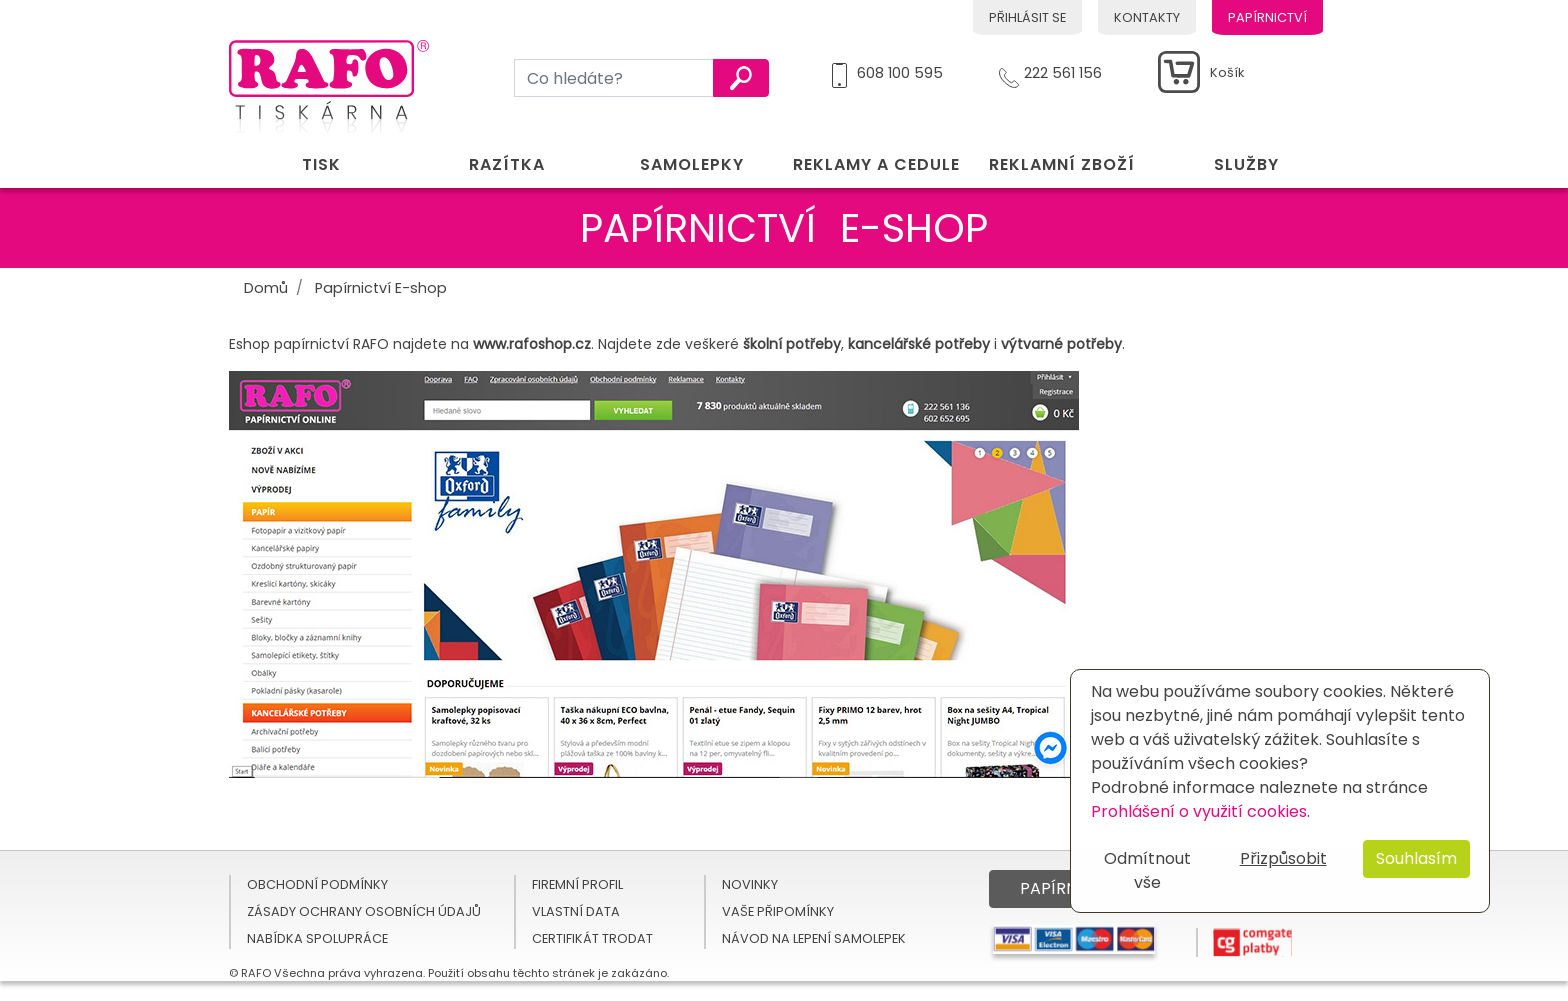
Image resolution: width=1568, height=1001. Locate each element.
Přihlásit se (1027, 17)
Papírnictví (1267, 17)
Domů (266, 288)
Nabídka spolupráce (317, 938)
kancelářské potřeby (919, 344)
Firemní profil (577, 884)
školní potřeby (792, 344)
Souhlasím (1416, 858)
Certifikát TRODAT (592, 938)
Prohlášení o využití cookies (1199, 811)
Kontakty (1147, 17)
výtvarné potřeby (1061, 344)
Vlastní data (576, 911)
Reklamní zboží (1062, 164)
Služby (1246, 164)
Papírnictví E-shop (381, 288)
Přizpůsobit (1283, 858)
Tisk (321, 164)
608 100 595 (900, 70)
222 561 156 (1063, 70)
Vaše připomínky (778, 911)
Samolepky (692, 164)
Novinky (750, 884)
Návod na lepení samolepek (814, 938)
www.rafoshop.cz (532, 344)
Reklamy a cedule (876, 164)
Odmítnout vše (1147, 870)
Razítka (507, 164)
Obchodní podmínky (317, 884)
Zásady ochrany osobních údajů (364, 911)
